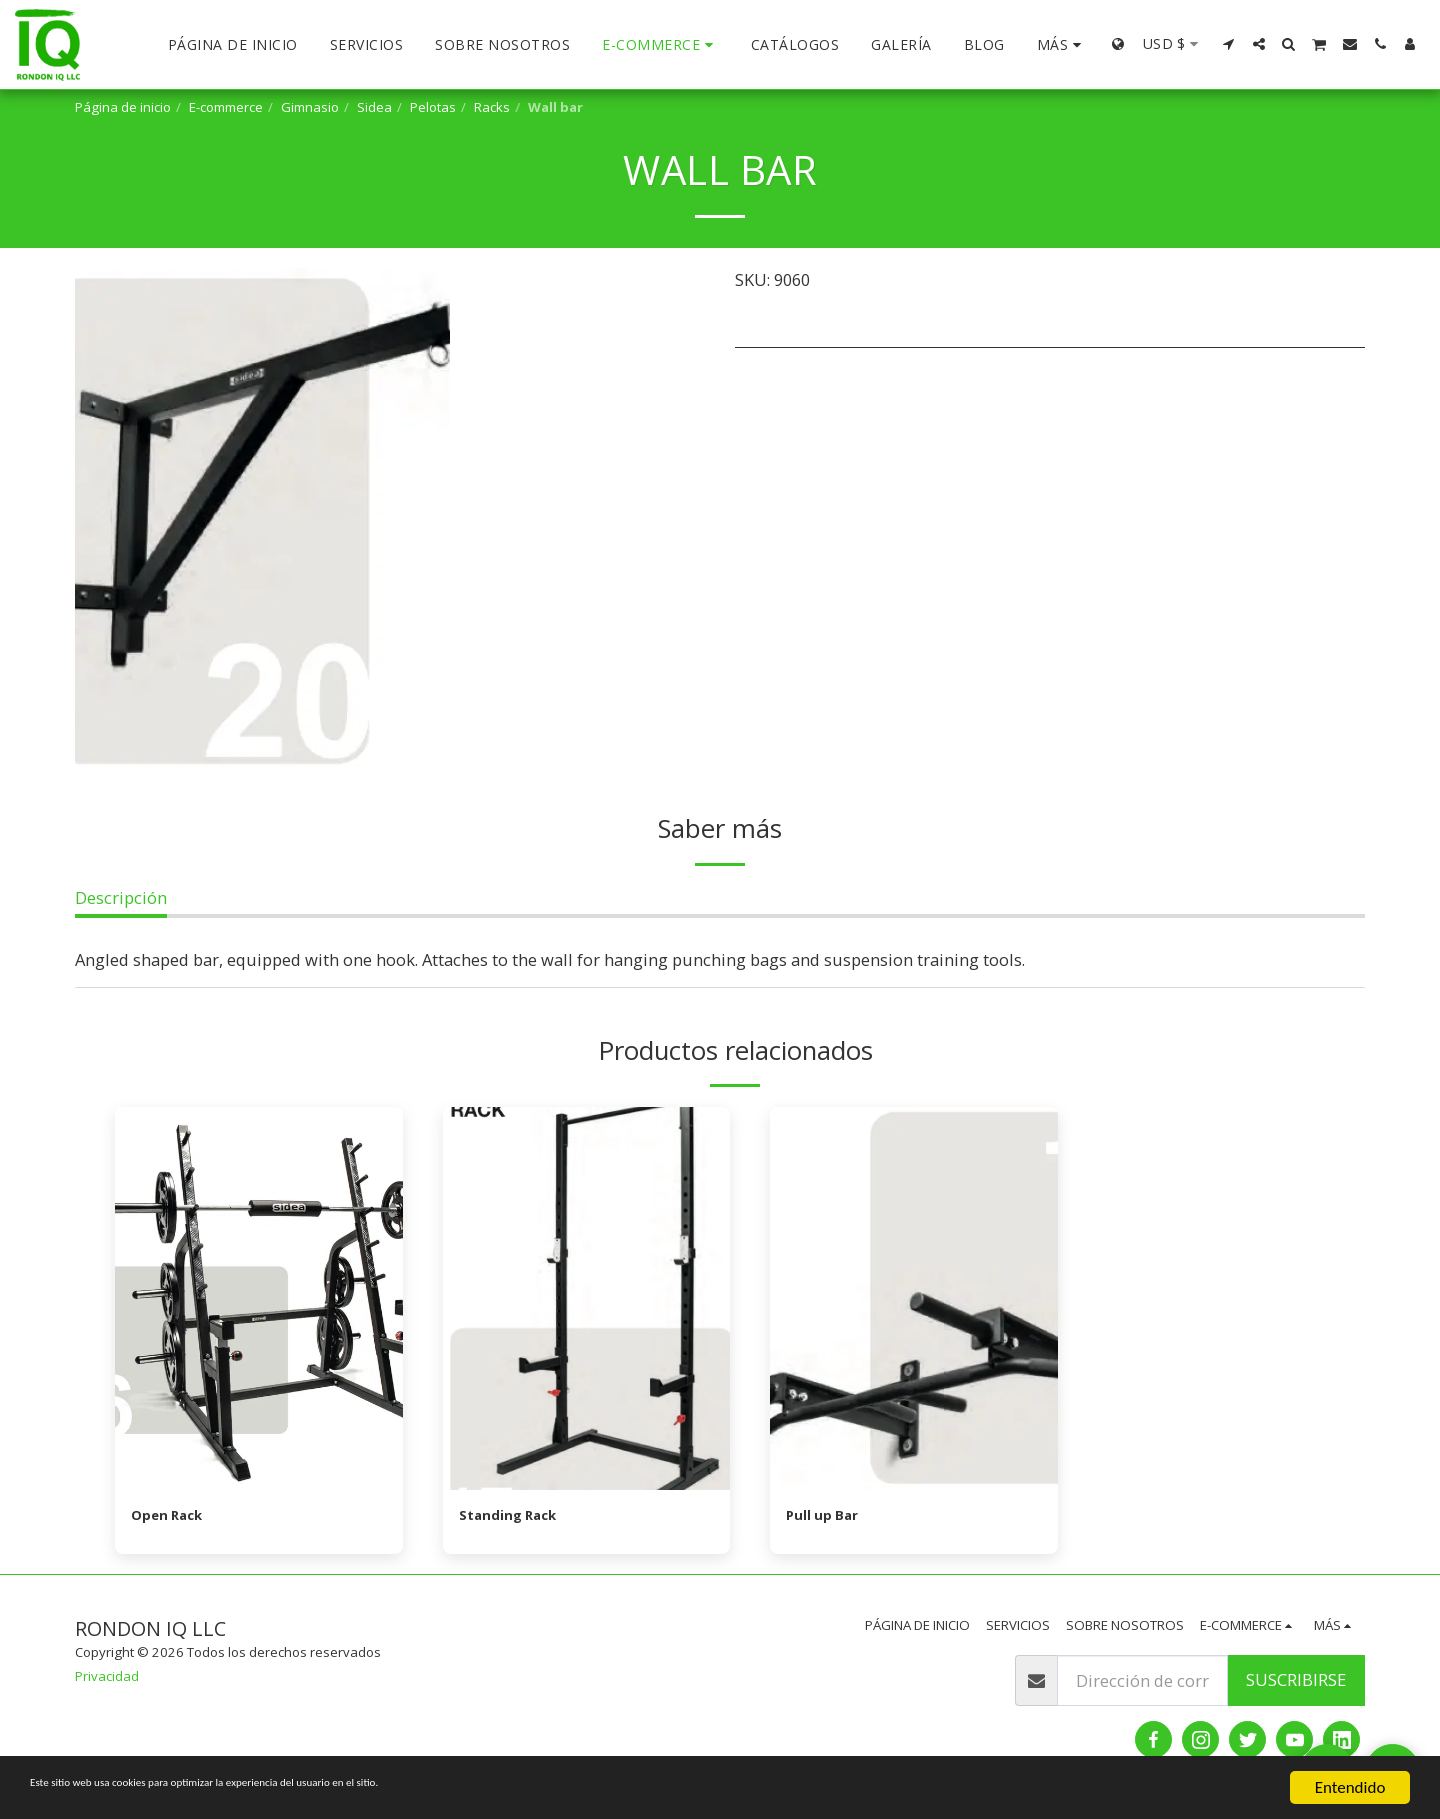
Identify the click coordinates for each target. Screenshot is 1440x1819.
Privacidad (107, 1681)
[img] (259, 1298)
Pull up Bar (829, 1517)
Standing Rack (518, 1517)
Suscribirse (1296, 1684)
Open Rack (174, 1517)
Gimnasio (310, 107)
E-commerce (226, 107)
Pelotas (433, 107)
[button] (1229, 44)
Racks (492, 107)
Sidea (374, 107)
